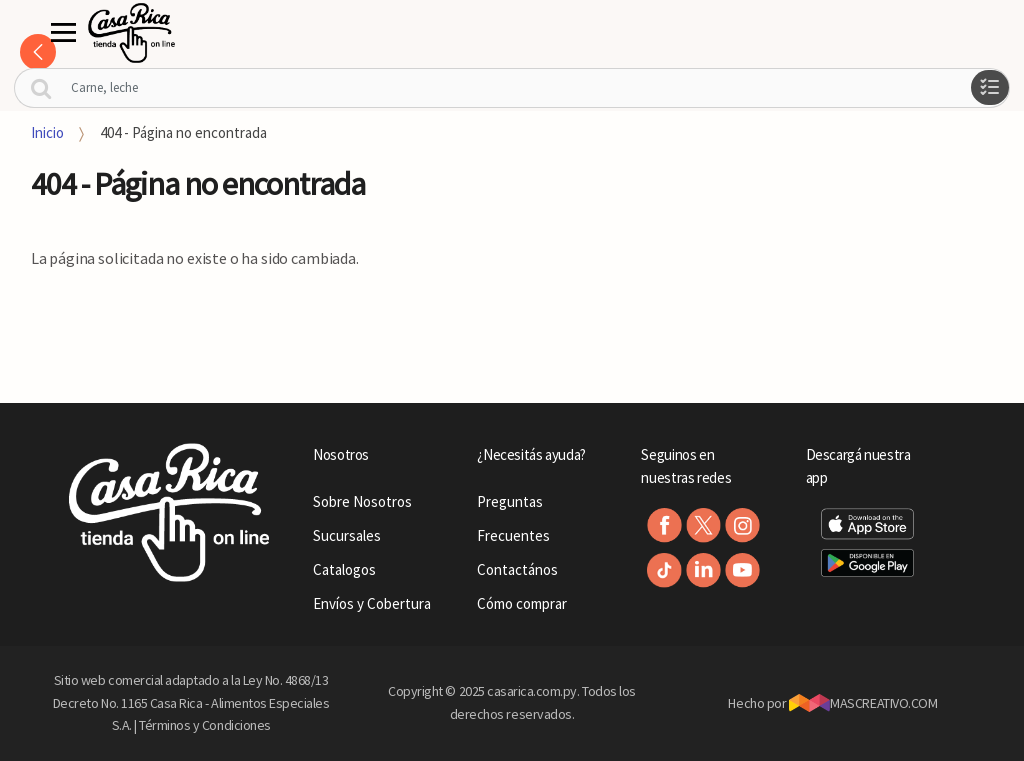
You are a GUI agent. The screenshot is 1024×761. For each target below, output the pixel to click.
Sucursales (347, 535)
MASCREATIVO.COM (863, 703)
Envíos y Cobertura (372, 603)
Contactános (517, 569)
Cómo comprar (522, 603)
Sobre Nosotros (362, 501)
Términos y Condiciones (205, 725)
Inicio (47, 132)
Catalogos (344, 569)
